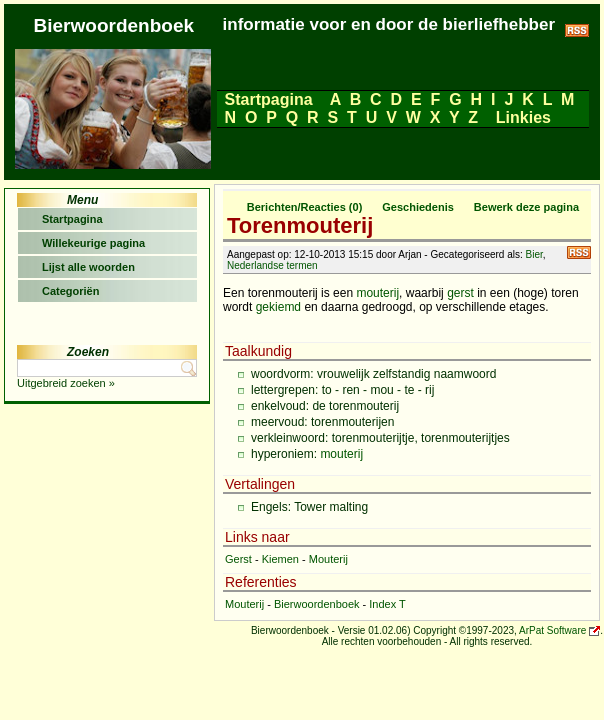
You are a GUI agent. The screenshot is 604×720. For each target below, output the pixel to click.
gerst (460, 293)
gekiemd (278, 307)
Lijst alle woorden (88, 267)
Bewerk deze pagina (526, 207)
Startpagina (269, 99)
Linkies (523, 117)
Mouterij (328, 559)
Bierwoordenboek (317, 604)
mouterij (377, 293)
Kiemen (280, 559)
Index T (387, 604)
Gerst (238, 559)
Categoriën (70, 291)
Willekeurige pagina (93, 243)
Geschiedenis (418, 207)
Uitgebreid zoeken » (66, 383)
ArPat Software (552, 630)
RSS (579, 252)
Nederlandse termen (272, 265)
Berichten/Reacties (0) (305, 207)
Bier (534, 254)
